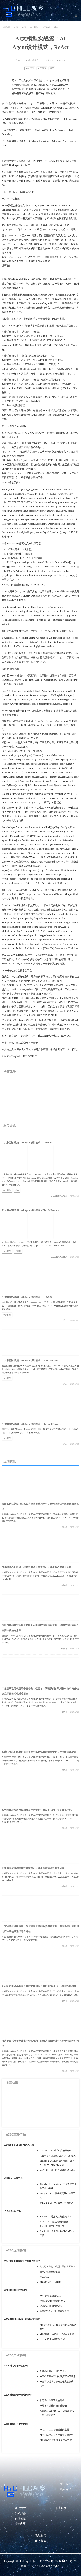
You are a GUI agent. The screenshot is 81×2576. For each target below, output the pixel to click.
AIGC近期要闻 (16, 2250)
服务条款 (40, 2540)
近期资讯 (9, 1461)
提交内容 (20, 2523)
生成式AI (44, 2277)
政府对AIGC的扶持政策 (16, 2290)
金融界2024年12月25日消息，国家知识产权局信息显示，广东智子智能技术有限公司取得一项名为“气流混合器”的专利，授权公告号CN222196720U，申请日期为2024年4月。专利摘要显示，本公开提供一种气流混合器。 (40, 1702)
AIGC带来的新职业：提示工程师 (56, 2440)
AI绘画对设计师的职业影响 (53, 2405)
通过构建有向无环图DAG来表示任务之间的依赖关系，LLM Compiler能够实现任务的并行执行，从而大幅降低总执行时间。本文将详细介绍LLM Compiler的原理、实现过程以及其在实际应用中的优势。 (40, 1369)
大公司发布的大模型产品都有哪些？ (22, 2261)
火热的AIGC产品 (12, 2211)
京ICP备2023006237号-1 (45, 2566)
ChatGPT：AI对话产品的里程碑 (56, 2150)
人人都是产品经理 (59, 1196)
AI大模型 (34, 27)
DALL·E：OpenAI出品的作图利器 (56, 2203)
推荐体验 (9, 1071)
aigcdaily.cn (31, 2561)
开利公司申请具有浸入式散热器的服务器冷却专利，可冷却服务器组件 (39, 1986)
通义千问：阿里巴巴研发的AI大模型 (58, 2170)
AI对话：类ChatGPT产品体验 (19, 2145)
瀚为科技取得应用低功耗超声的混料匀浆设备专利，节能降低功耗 (37, 1810)
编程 (56, 27)
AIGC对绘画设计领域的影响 (18, 2395)
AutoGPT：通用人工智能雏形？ (55, 2216)
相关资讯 (9, 1126)
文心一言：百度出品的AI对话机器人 (58, 2156)
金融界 (64, 1527)
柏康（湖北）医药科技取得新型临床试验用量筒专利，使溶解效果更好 (39, 1752)
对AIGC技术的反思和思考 (52, 2339)
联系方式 (65, 2489)
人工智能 (46, 27)
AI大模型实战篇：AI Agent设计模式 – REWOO (27, 1142)
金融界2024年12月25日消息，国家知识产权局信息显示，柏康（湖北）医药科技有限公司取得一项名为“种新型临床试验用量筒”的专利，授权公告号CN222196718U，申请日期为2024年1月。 (40, 1760)
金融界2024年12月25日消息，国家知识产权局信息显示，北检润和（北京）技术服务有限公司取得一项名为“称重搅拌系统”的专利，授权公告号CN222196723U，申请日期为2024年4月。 (40, 1876)
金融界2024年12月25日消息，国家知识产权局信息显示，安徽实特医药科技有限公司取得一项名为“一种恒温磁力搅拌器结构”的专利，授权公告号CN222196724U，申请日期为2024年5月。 (40, 1517)
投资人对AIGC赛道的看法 (52, 2301)
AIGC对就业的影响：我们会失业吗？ (22, 2319)
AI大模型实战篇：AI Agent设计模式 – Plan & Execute (30, 1210)
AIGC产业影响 (16, 2355)
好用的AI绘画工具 (13, 2178)
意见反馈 (60, 2508)
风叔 (65, 1320)
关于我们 (65, 2484)
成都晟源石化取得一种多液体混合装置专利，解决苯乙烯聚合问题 (37, 1567)
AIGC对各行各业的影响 (16, 2424)
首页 (16, 27)
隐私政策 (40, 2535)
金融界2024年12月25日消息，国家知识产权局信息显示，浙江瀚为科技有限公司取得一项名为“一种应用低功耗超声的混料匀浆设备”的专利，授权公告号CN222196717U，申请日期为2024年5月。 (40, 1818)
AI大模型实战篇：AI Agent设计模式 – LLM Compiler (30, 1360)
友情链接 (20, 2518)
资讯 (24, 27)
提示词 (18, 1251)
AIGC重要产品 (16, 2134)
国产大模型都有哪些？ (51, 2272)
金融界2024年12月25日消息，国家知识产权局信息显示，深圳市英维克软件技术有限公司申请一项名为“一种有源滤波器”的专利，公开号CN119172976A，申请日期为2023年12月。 (40, 1639)
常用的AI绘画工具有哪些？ (53, 2400)
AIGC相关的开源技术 (50, 2282)
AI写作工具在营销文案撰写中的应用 (58, 2376)
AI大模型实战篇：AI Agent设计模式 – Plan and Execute (31, 1424)
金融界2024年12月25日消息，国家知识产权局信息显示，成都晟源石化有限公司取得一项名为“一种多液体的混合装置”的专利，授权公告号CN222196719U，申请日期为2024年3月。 (40, 1575)
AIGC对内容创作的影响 (16, 2366)
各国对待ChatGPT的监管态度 (54, 2311)
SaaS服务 (20, 2513)
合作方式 (20, 2508)
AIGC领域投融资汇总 (50, 2296)
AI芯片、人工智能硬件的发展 (54, 2429)
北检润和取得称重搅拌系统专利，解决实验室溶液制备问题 (33, 1868)
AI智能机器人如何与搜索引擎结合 (56, 2435)
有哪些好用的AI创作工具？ (53, 2371)
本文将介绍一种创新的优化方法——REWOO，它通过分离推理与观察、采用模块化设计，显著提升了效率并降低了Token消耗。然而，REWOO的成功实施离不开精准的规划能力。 (40, 1305)
